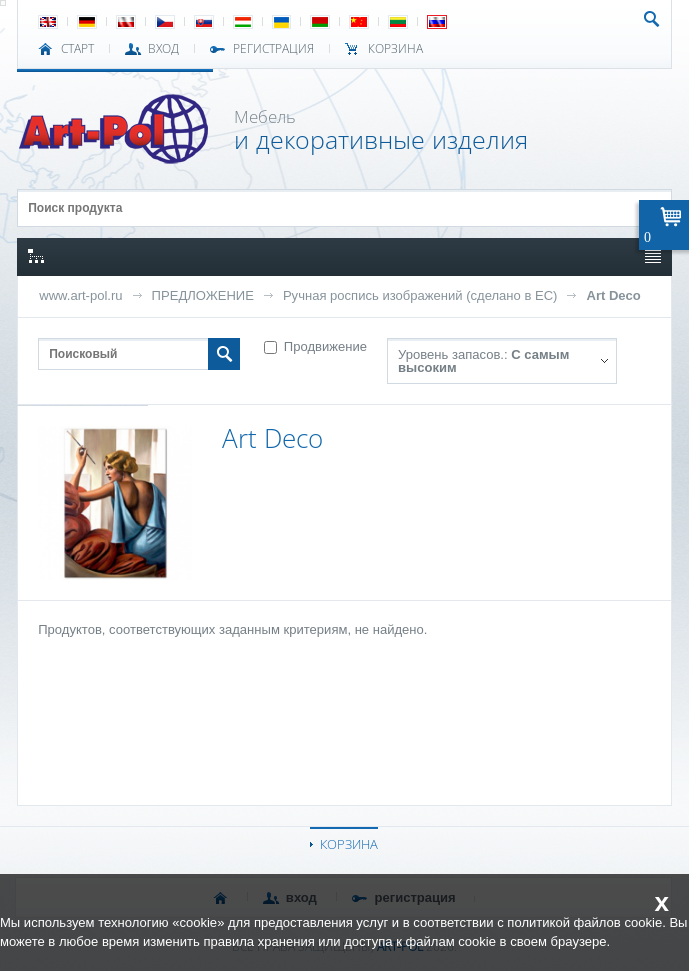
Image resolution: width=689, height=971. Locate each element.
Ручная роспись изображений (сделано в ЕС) (420, 295)
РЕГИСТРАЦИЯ (273, 49)
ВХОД (163, 49)
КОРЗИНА (349, 844)
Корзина (395, 49)
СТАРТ (77, 49)
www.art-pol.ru (80, 295)
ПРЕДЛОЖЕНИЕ (203, 295)
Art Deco (613, 295)
